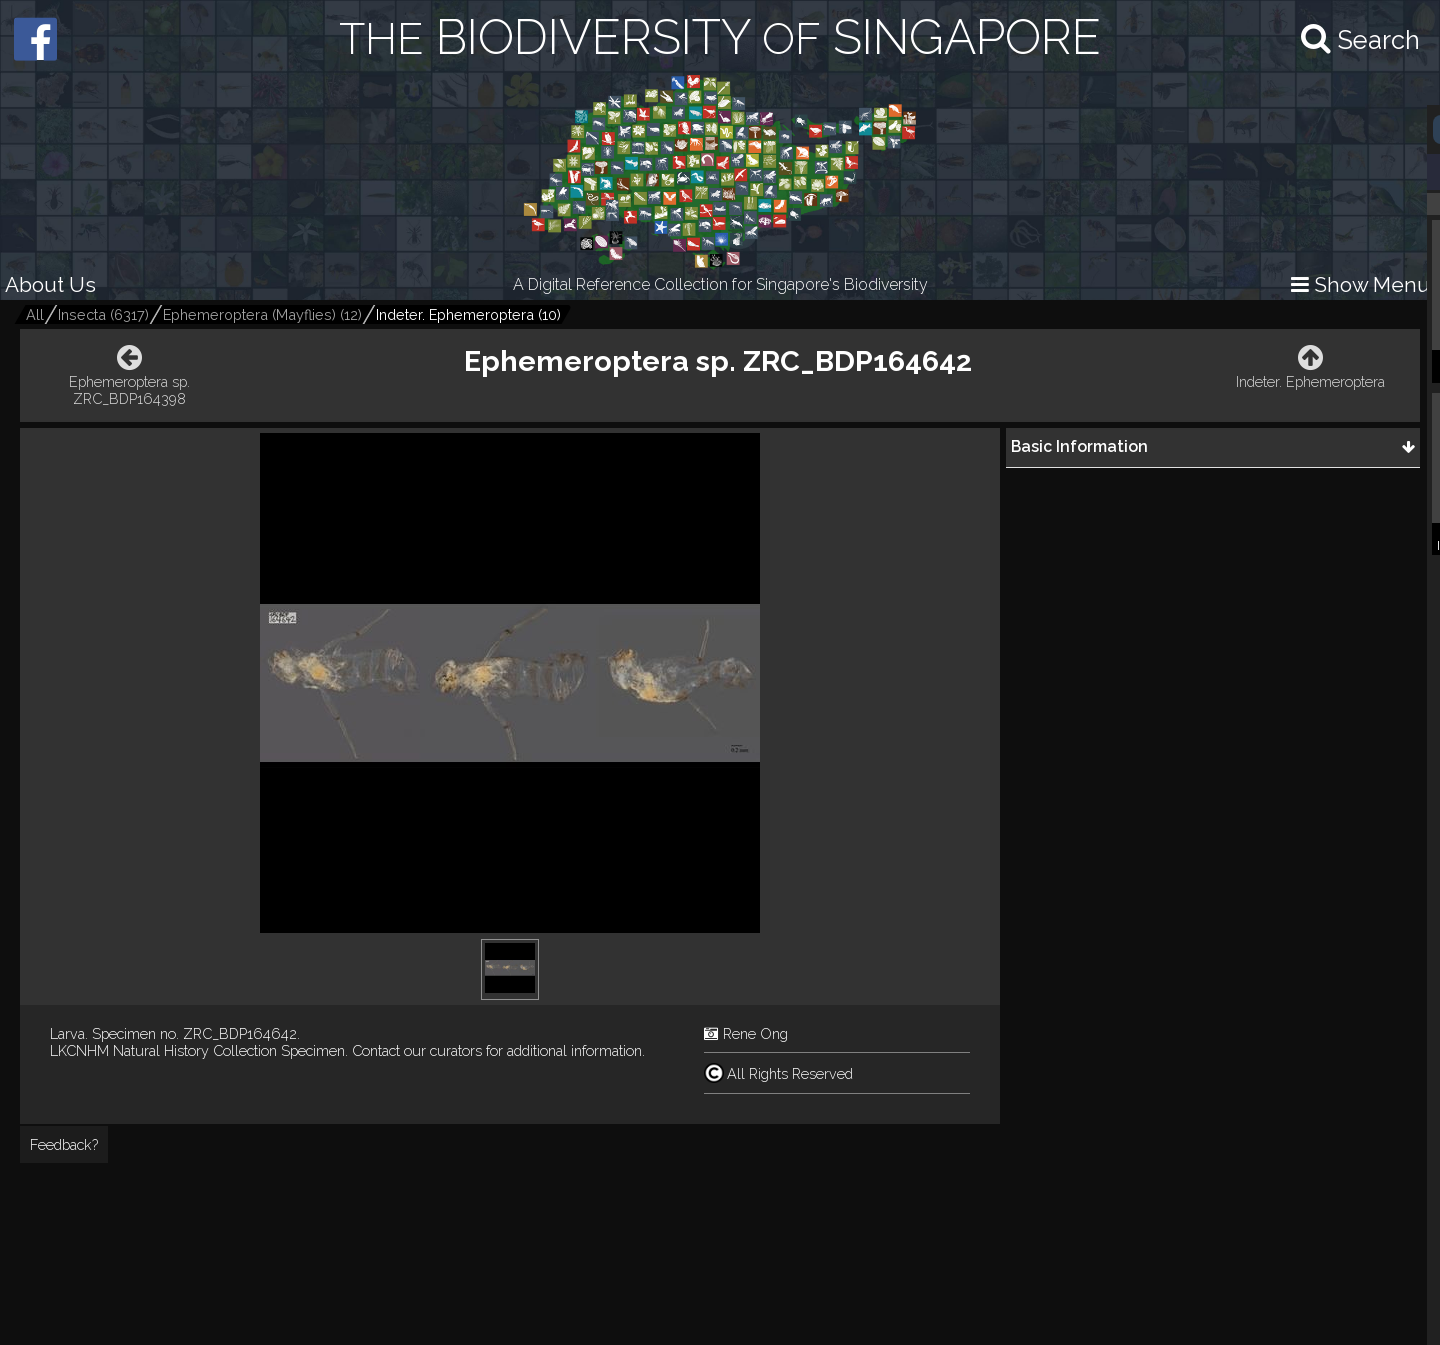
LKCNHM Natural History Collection (163, 1050)
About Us (50, 284)
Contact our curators (417, 1050)
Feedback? (64, 1144)
